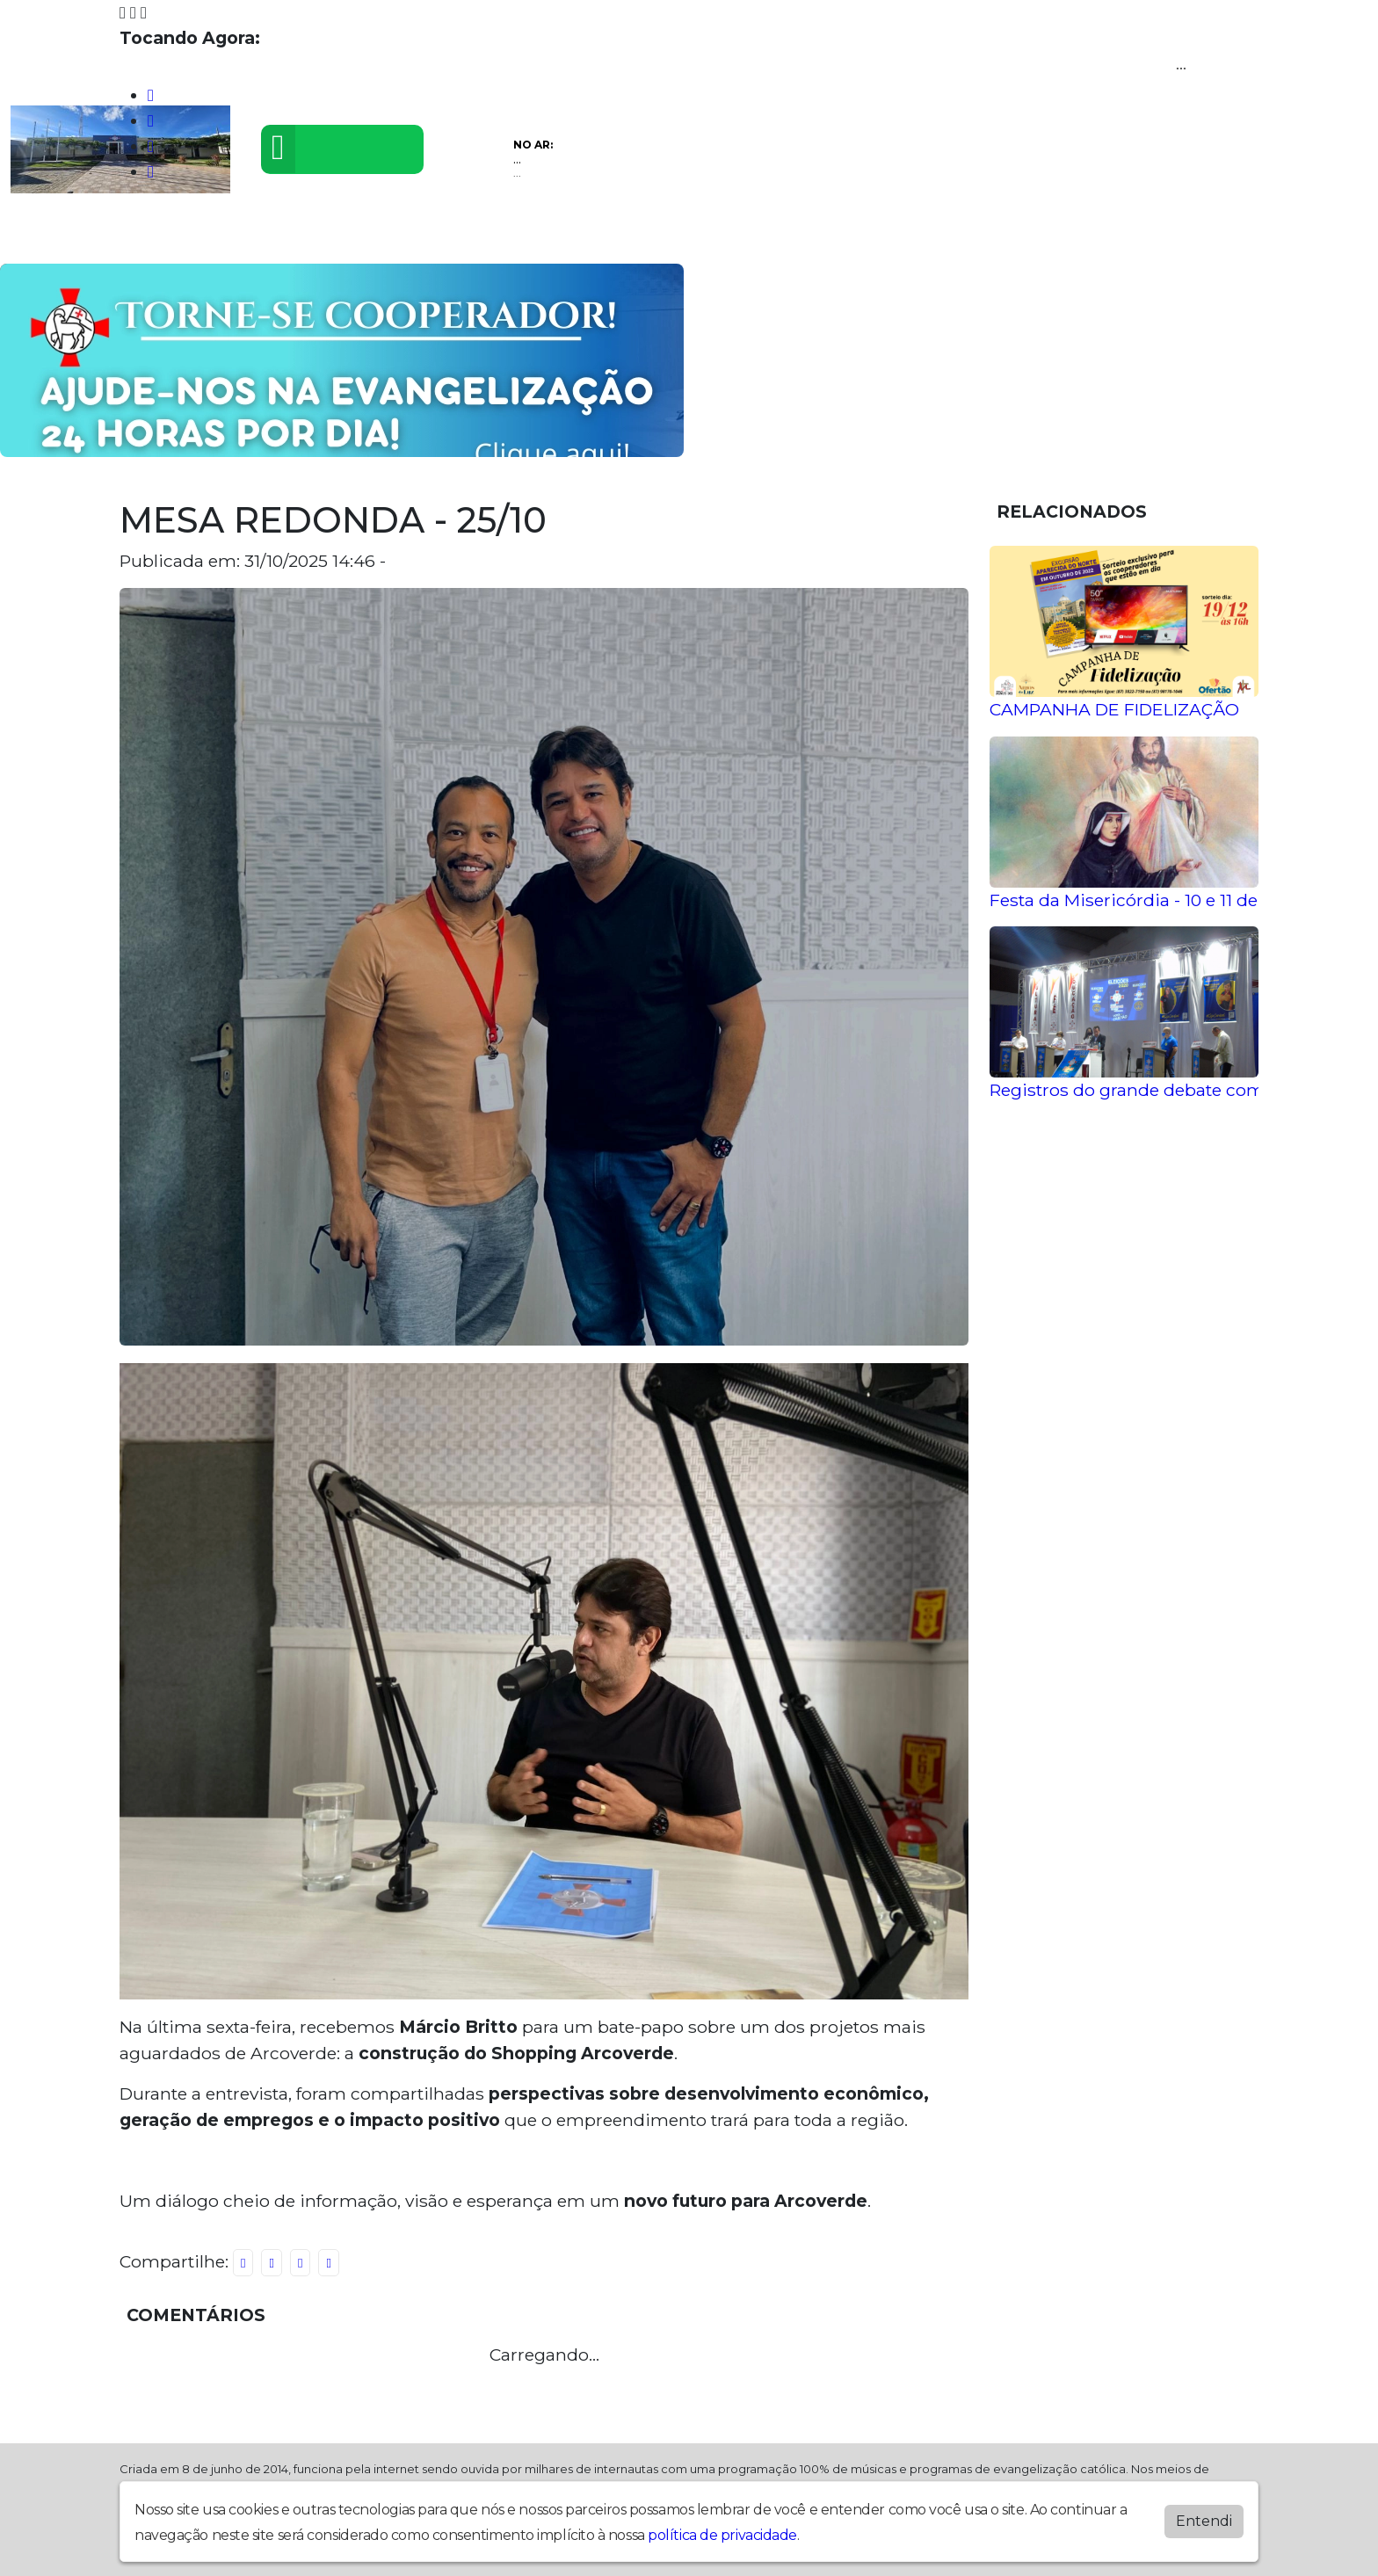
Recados (755, 236)
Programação (157, 236)
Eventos (359, 236)
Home (49, 236)
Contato (656, 236)
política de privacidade (722, 2535)
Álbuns (568, 236)
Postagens (466, 236)
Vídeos (270, 236)
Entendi (1204, 2521)
